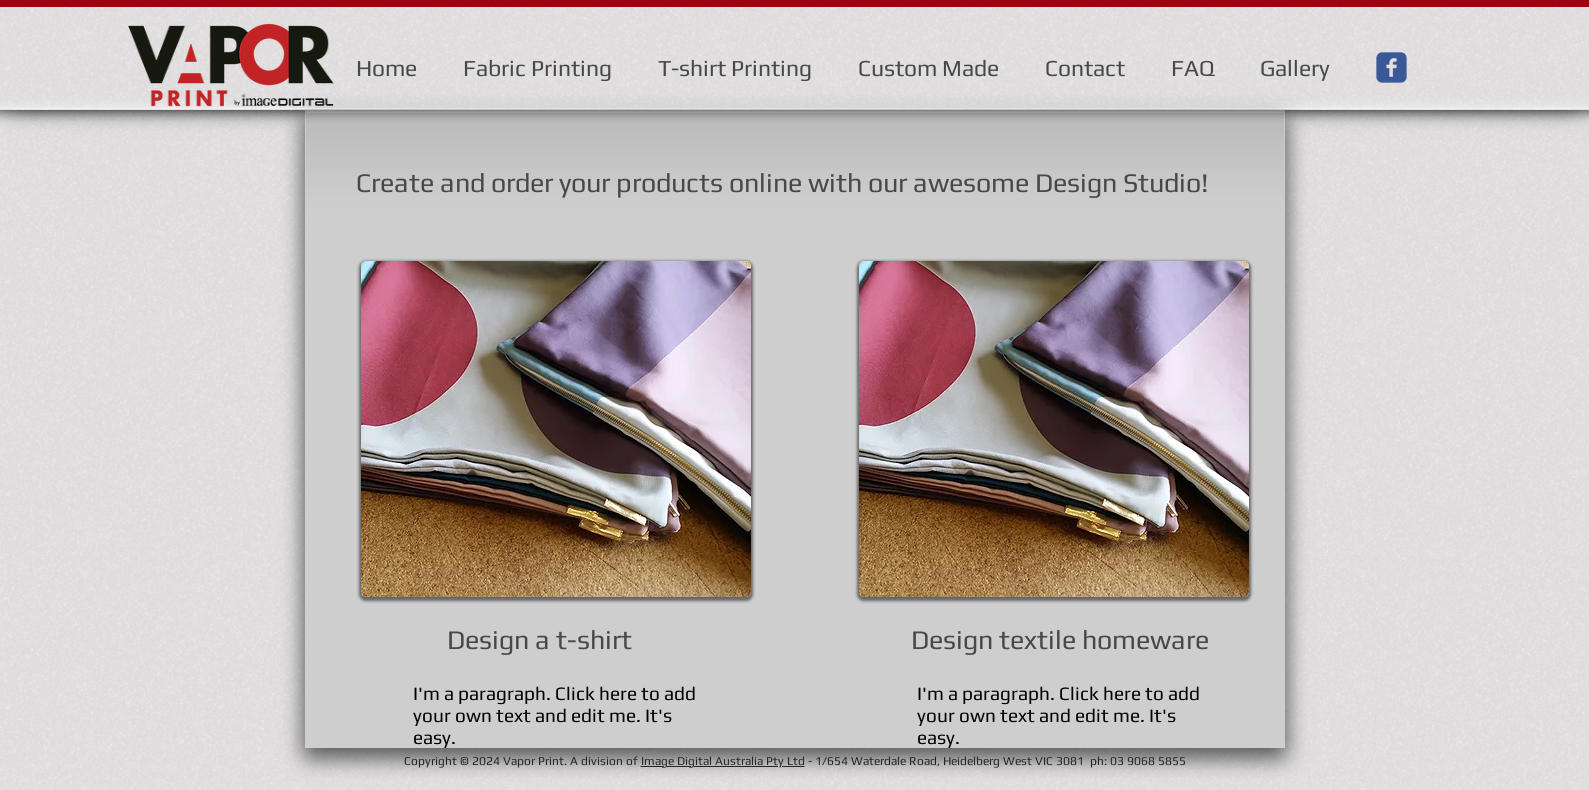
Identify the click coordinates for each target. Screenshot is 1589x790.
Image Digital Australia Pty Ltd (723, 761)
